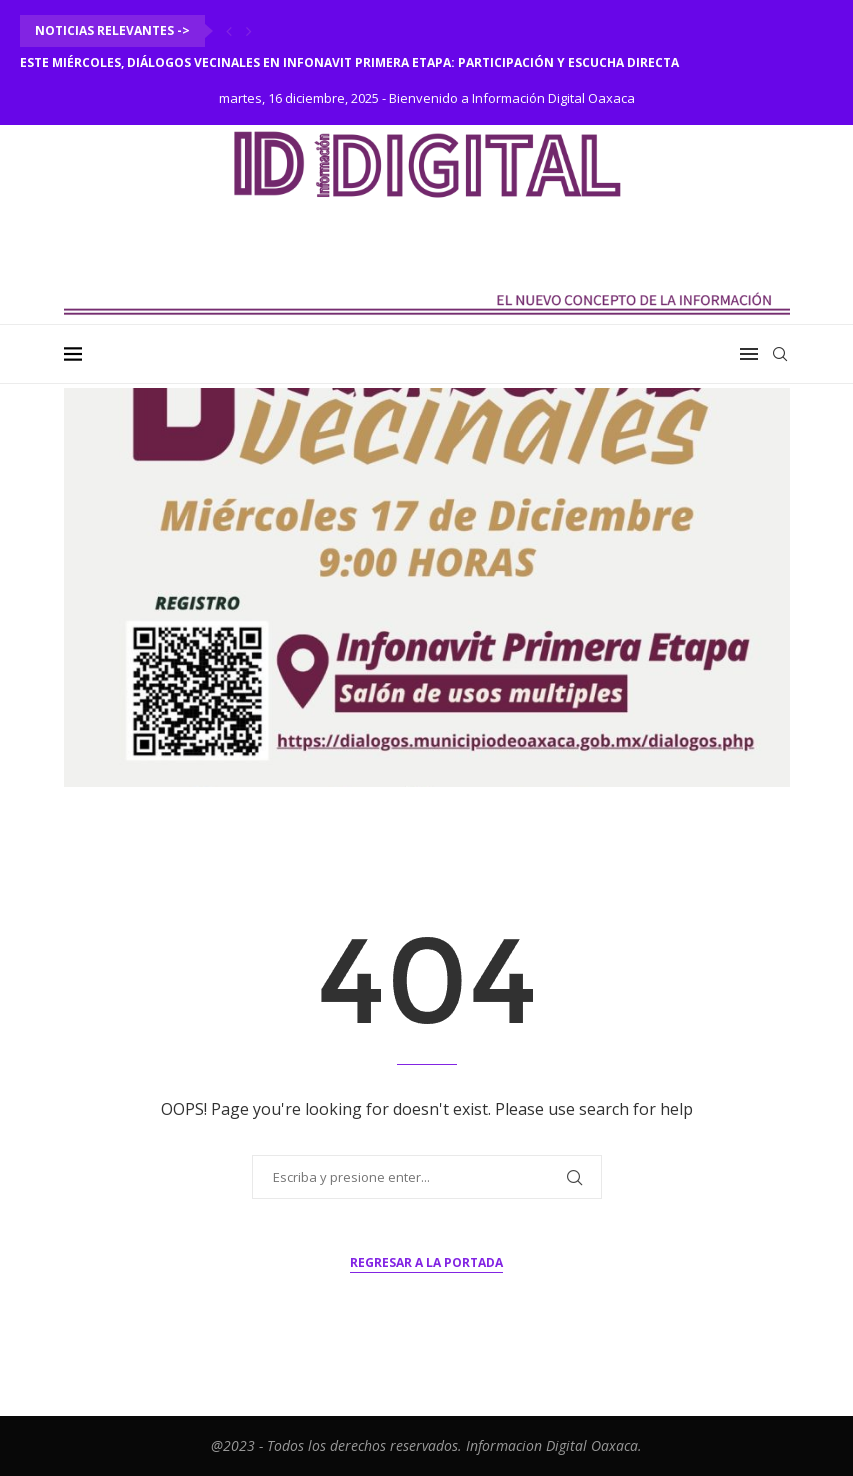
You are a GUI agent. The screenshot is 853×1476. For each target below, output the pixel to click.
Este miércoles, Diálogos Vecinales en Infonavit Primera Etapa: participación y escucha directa (349, 62)
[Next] (249, 31)
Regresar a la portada (426, 1262)
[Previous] (229, 31)
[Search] (780, 354)
